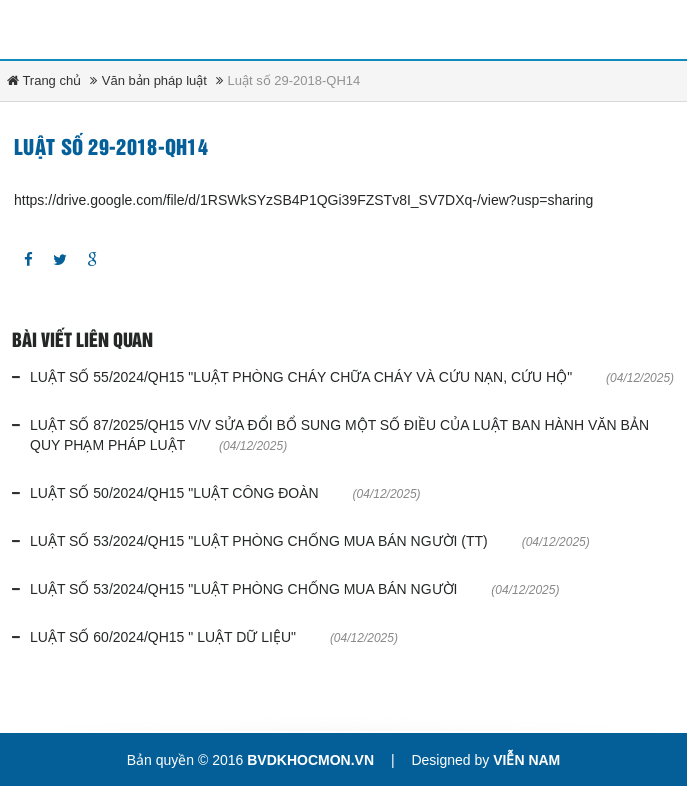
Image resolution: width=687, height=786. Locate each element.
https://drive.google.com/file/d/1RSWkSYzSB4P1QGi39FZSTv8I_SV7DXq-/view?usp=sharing (303, 200)
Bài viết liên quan (82, 341)
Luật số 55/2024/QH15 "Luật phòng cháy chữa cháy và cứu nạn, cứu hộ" (301, 377)
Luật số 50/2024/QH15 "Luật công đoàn (174, 493)
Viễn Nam (526, 760)
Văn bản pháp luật (154, 80)
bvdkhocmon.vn (310, 760)
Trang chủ (44, 80)
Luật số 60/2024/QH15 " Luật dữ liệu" (163, 637)
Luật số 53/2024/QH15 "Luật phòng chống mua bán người (243, 589)
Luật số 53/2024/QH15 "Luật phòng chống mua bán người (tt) (259, 541)
